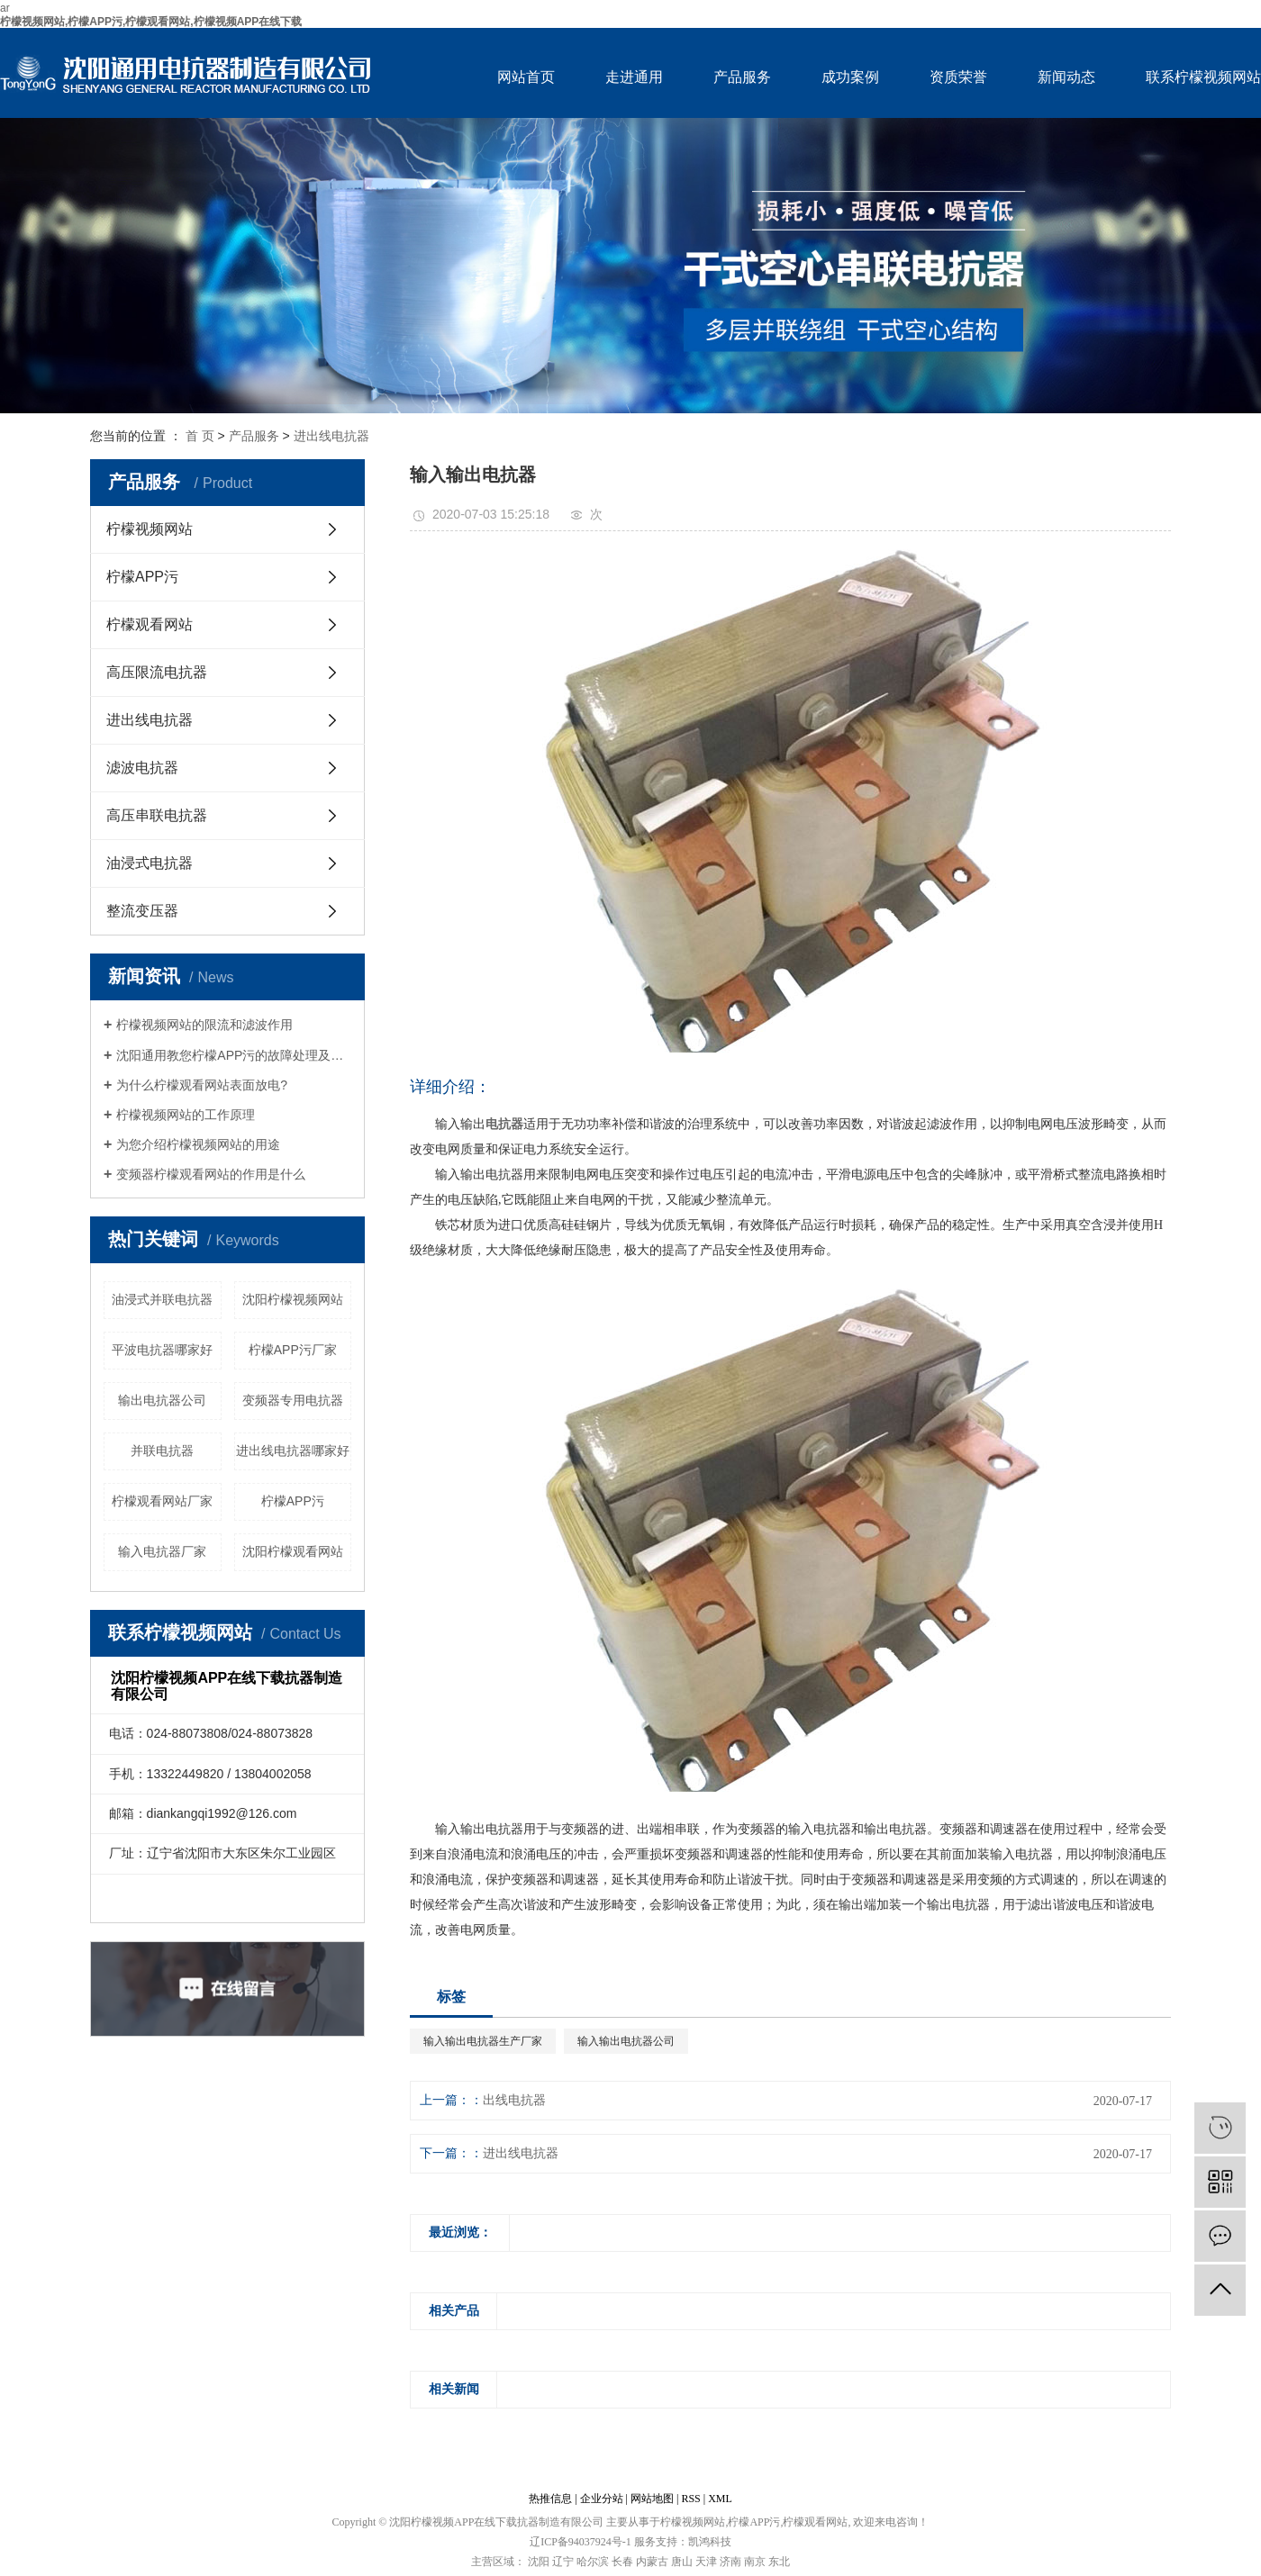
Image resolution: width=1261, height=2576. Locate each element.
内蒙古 (652, 2561)
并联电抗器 (162, 1450)
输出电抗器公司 (162, 1400)
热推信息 (550, 2498)
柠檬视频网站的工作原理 (185, 1114)
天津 (706, 2561)
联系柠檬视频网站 (1203, 77)
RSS (690, 2498)
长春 (622, 2561)
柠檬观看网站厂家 (162, 1501)
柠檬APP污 (142, 576)
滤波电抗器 (142, 767)
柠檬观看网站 (149, 624)
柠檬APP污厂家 (293, 1349)
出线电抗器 (514, 2100)
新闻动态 (1066, 77)
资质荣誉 (958, 77)
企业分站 (601, 2498)
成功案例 (850, 77)
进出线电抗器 (331, 436)
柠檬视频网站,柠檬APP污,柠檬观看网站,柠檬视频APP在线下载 (151, 21)
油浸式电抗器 (149, 863)
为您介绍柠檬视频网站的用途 (198, 1144)
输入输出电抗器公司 (626, 2041)
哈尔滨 (592, 2561)
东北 (779, 2561)
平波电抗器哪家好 (162, 1349)
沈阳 (538, 2561)
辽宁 (563, 2561)
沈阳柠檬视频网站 (292, 1299)
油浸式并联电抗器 (162, 1299)
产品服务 (742, 77)
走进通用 (634, 77)
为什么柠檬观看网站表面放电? (201, 1085)
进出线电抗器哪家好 (292, 1450)
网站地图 (652, 2498)
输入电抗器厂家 (162, 1551)
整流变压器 (142, 910)
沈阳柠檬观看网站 (292, 1551)
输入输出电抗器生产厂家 (482, 2041)
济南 (730, 2561)
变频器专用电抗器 (292, 1400)
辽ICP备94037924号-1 (580, 2541)
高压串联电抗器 (156, 815)
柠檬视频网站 (149, 529)
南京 (755, 2561)
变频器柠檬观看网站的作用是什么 (210, 1174)
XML (720, 2498)
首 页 (200, 436)
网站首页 (526, 77)
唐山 (682, 2561)
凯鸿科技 (709, 2541)
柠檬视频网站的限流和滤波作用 (204, 1024)
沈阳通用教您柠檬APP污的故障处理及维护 (233, 1055)
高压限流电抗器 (156, 672)
